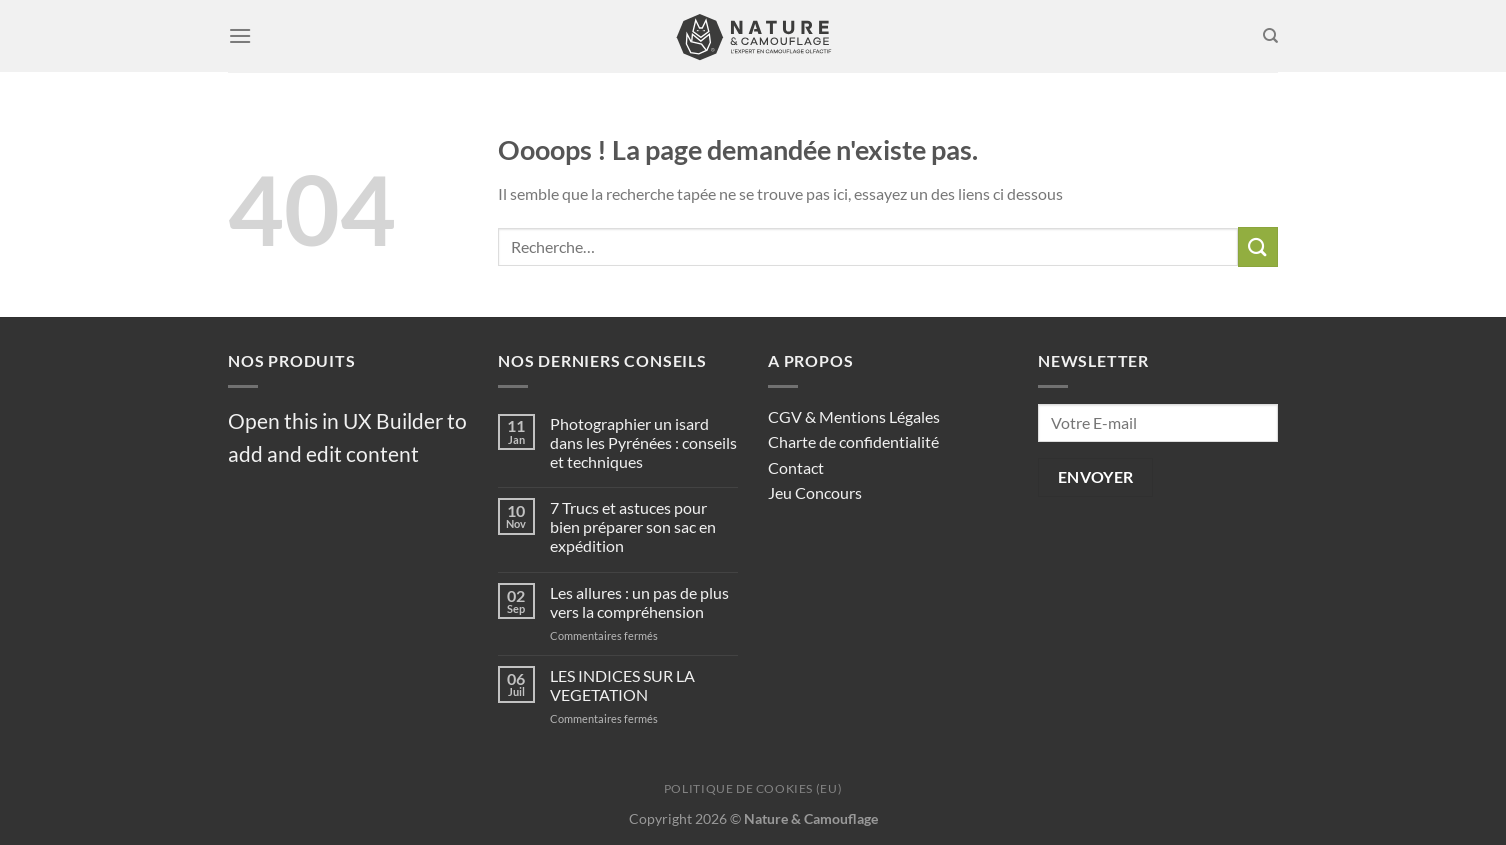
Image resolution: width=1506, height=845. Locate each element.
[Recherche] (1270, 36)
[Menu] (240, 35)
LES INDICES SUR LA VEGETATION (622, 685)
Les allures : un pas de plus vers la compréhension (639, 602)
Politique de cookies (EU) (753, 788)
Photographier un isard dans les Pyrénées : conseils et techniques (643, 442)
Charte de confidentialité (853, 441)
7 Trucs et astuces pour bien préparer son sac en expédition (633, 526)
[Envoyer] (1258, 246)
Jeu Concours (815, 492)
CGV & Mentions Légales (854, 416)
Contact (796, 467)
